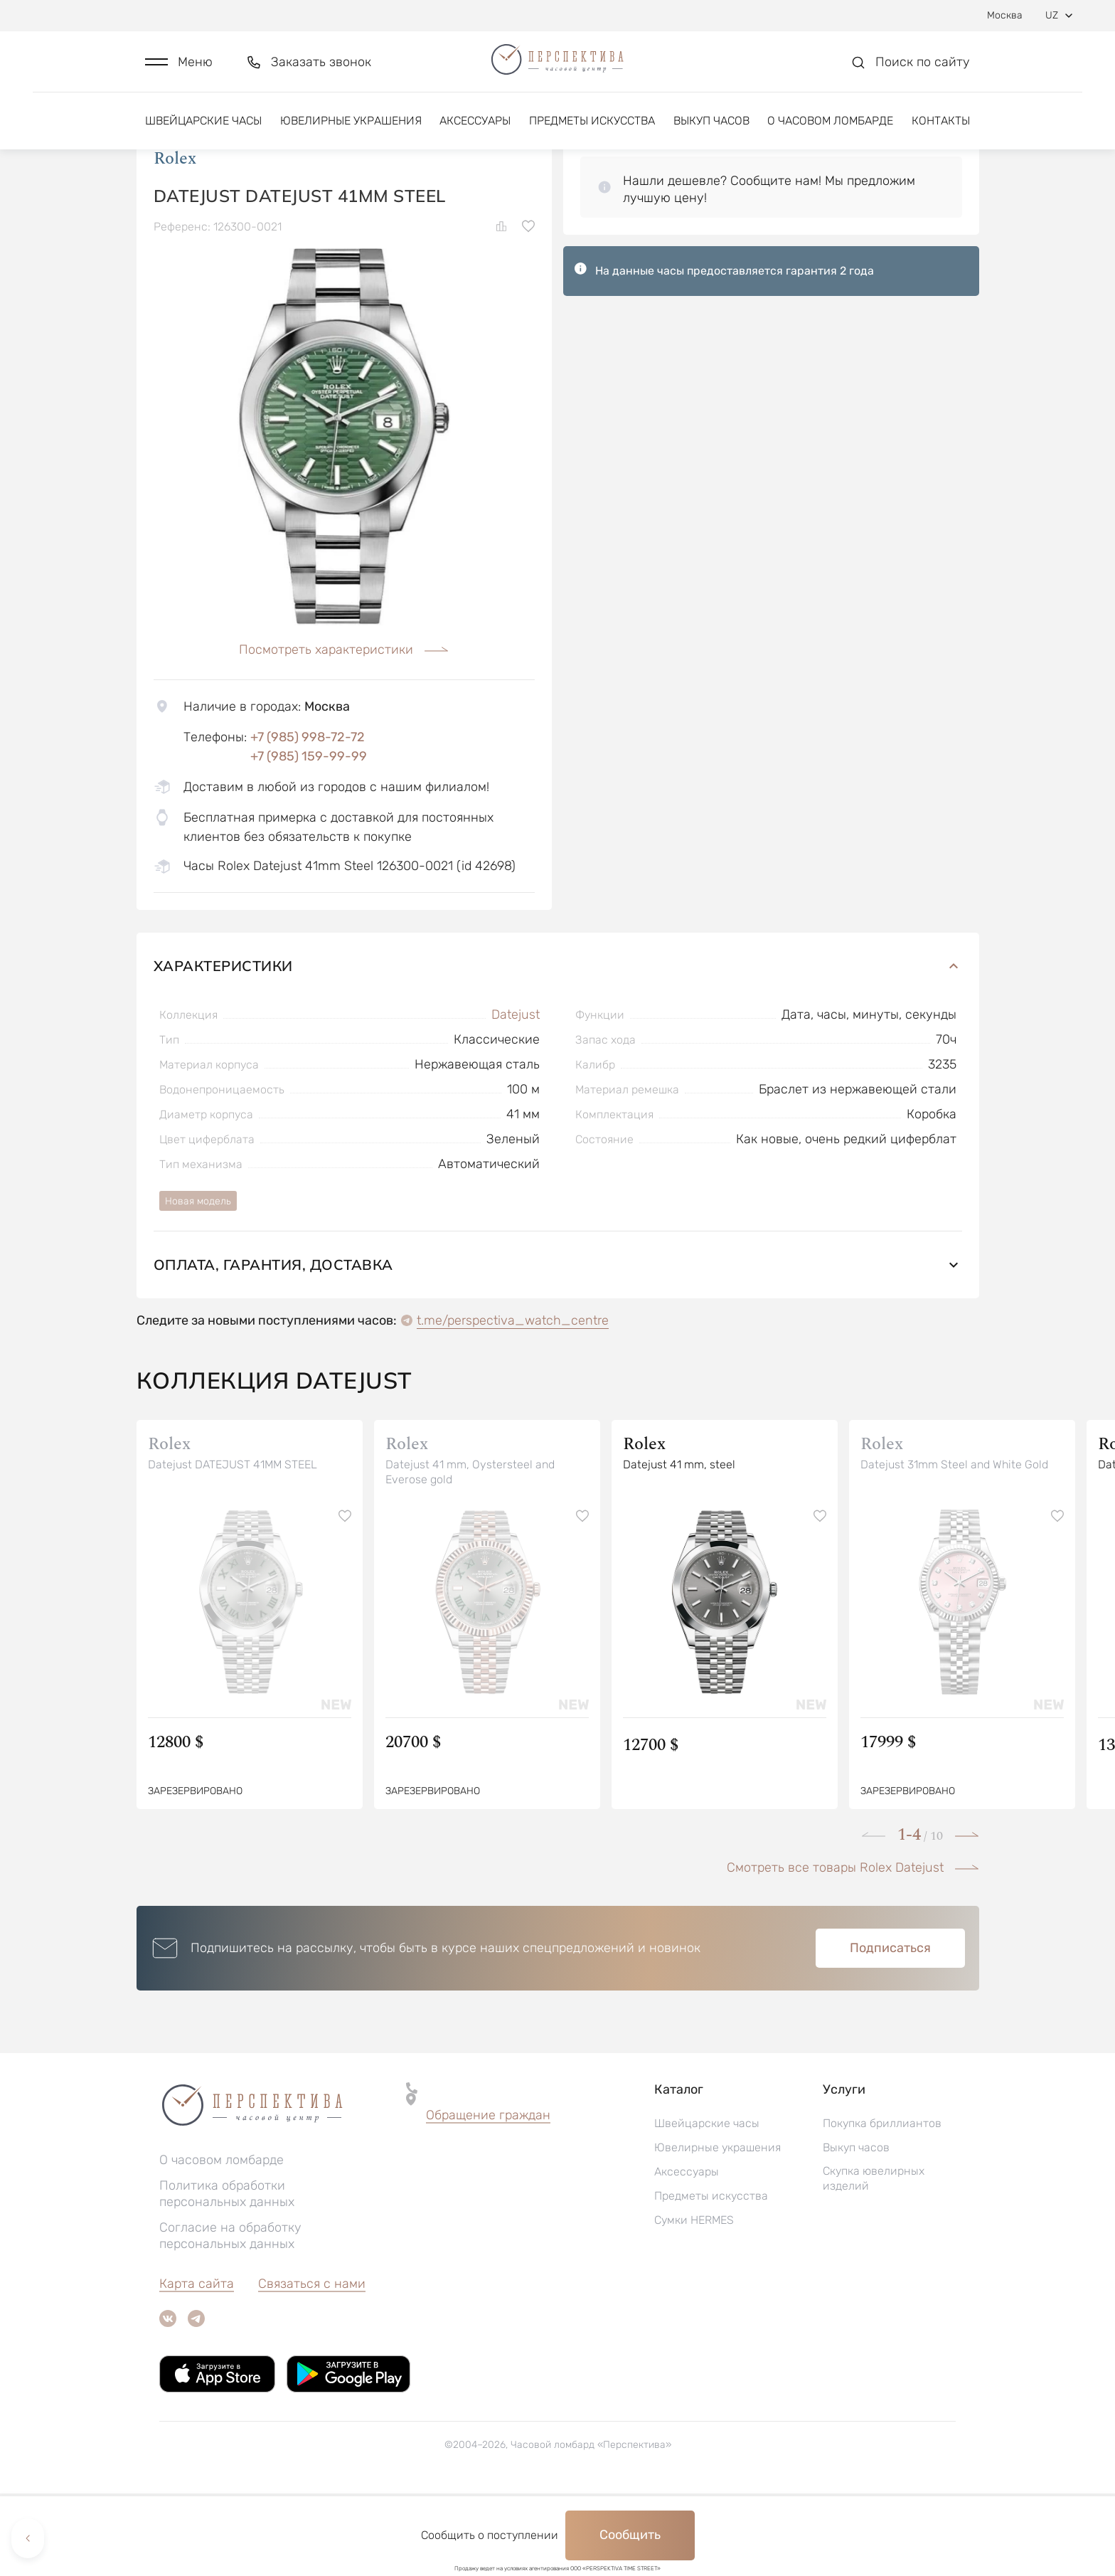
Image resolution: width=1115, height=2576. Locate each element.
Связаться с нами (312, 2366)
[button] (179, 68)
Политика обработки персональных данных (226, 2276)
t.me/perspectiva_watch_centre (513, 1403)
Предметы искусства (592, 133)
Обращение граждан (488, 2197)
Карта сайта (196, 2366)
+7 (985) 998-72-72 (307, 819)
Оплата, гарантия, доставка (558, 1347)
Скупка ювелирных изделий (873, 2261)
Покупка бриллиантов (882, 2205)
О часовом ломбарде (830, 133)
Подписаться (890, 2030)
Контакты (941, 133)
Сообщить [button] (630, 2535)
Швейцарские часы (203, 133)
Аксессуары (475, 133)
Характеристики (558, 1048)
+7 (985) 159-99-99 (308, 839)
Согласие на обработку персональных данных (230, 2318)
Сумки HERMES (694, 2302)
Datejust (515, 1097)
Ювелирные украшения (351, 133)
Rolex (175, 241)
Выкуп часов (711, 133)
